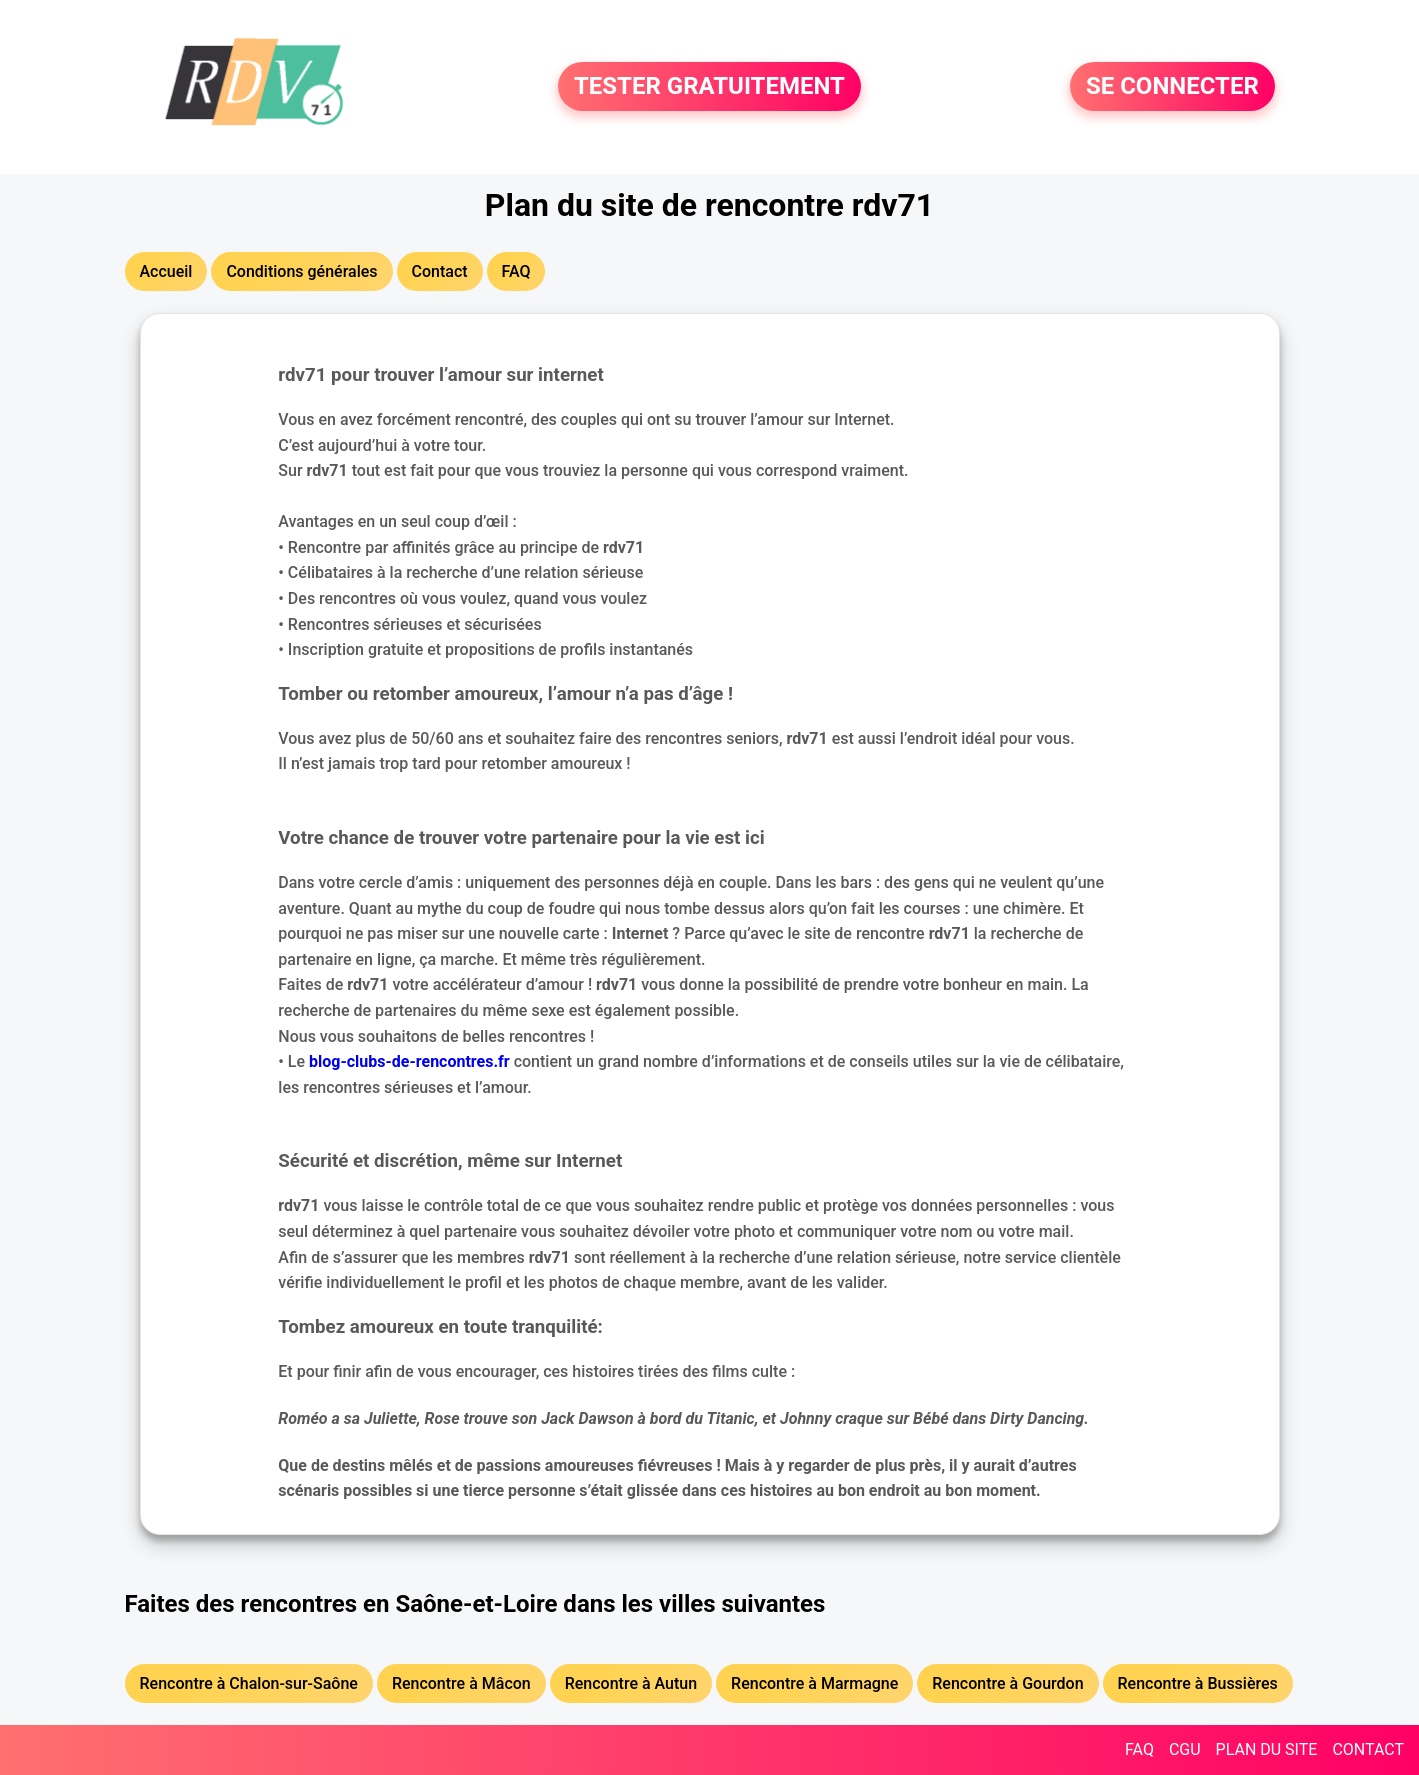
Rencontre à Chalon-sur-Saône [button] (249, 1683)
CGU (1185, 1749)
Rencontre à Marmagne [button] (814, 1683)
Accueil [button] (166, 271)
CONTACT (1368, 1749)
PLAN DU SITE (1267, 1749)
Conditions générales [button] (301, 271)
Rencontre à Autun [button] (631, 1683)
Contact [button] (440, 271)
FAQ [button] (516, 271)
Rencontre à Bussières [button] (1198, 1683)
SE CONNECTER (1172, 87)
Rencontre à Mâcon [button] (461, 1683)
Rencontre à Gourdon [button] (1007, 1683)
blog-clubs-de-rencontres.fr (409, 1061)
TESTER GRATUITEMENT (709, 87)
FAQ (1139, 1749)
